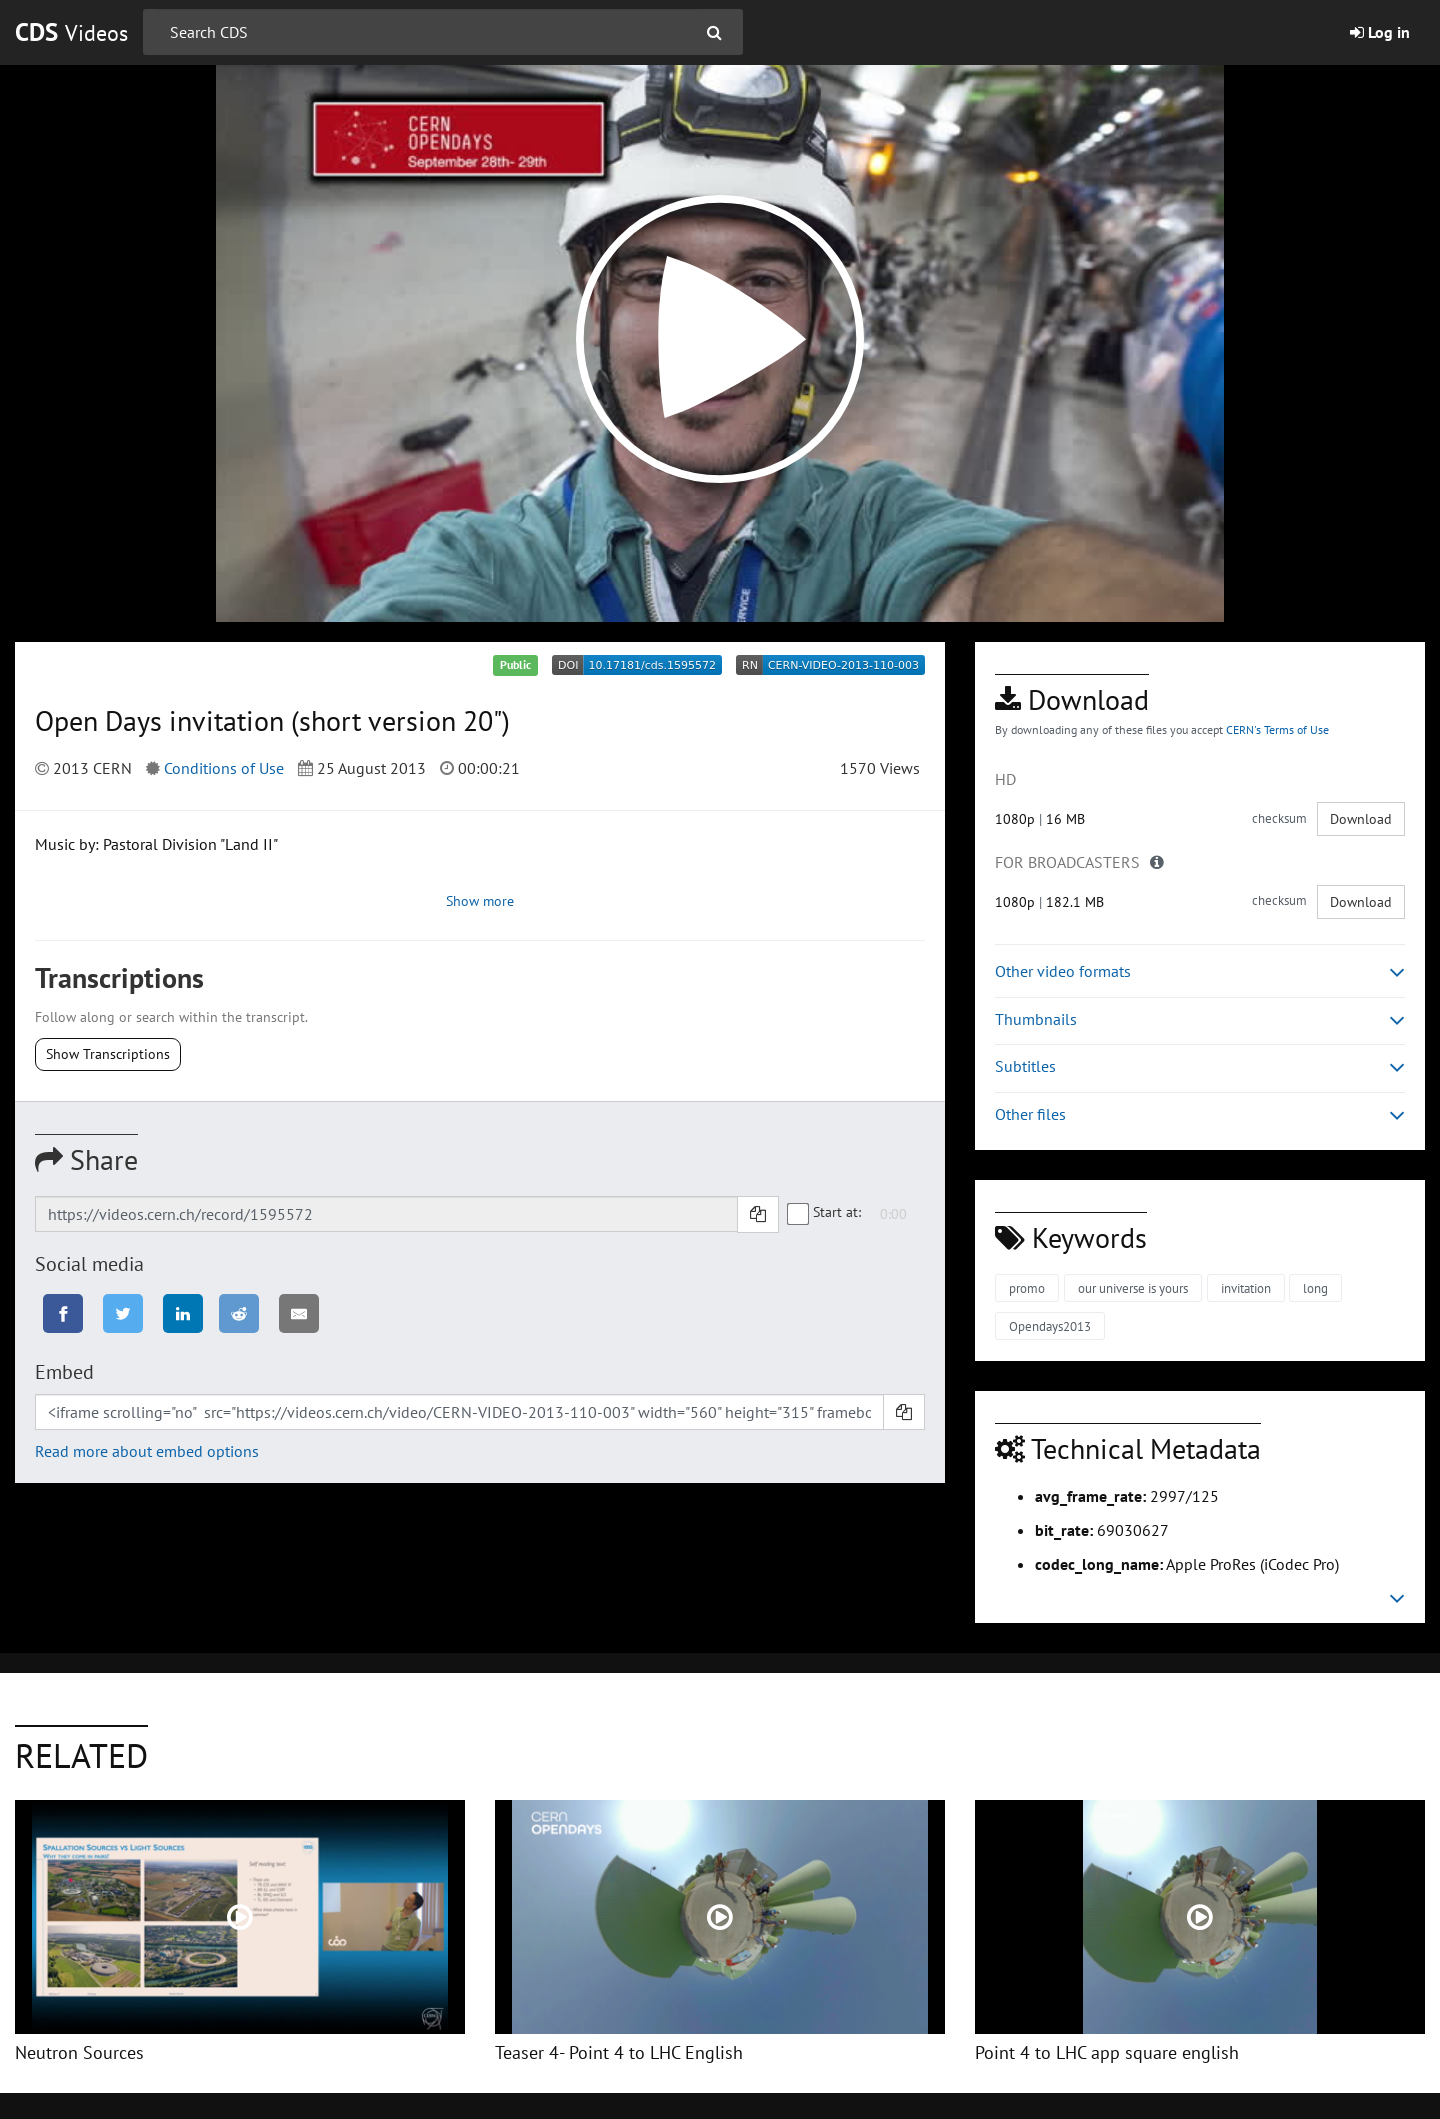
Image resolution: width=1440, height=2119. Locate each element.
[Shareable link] (386, 1214)
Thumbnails (1200, 1019)
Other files (1200, 1114)
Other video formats (1200, 971)
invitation (1246, 1288)
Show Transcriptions (108, 1054)
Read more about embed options (147, 1451)
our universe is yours (1133, 1288)
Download (1361, 819)
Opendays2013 (1050, 1326)
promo (1027, 1288)
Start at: (825, 1213)
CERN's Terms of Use (1277, 729)
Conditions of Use (224, 768)
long (1315, 1288)
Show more (480, 901)
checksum (1279, 818)
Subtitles (1200, 1066)
